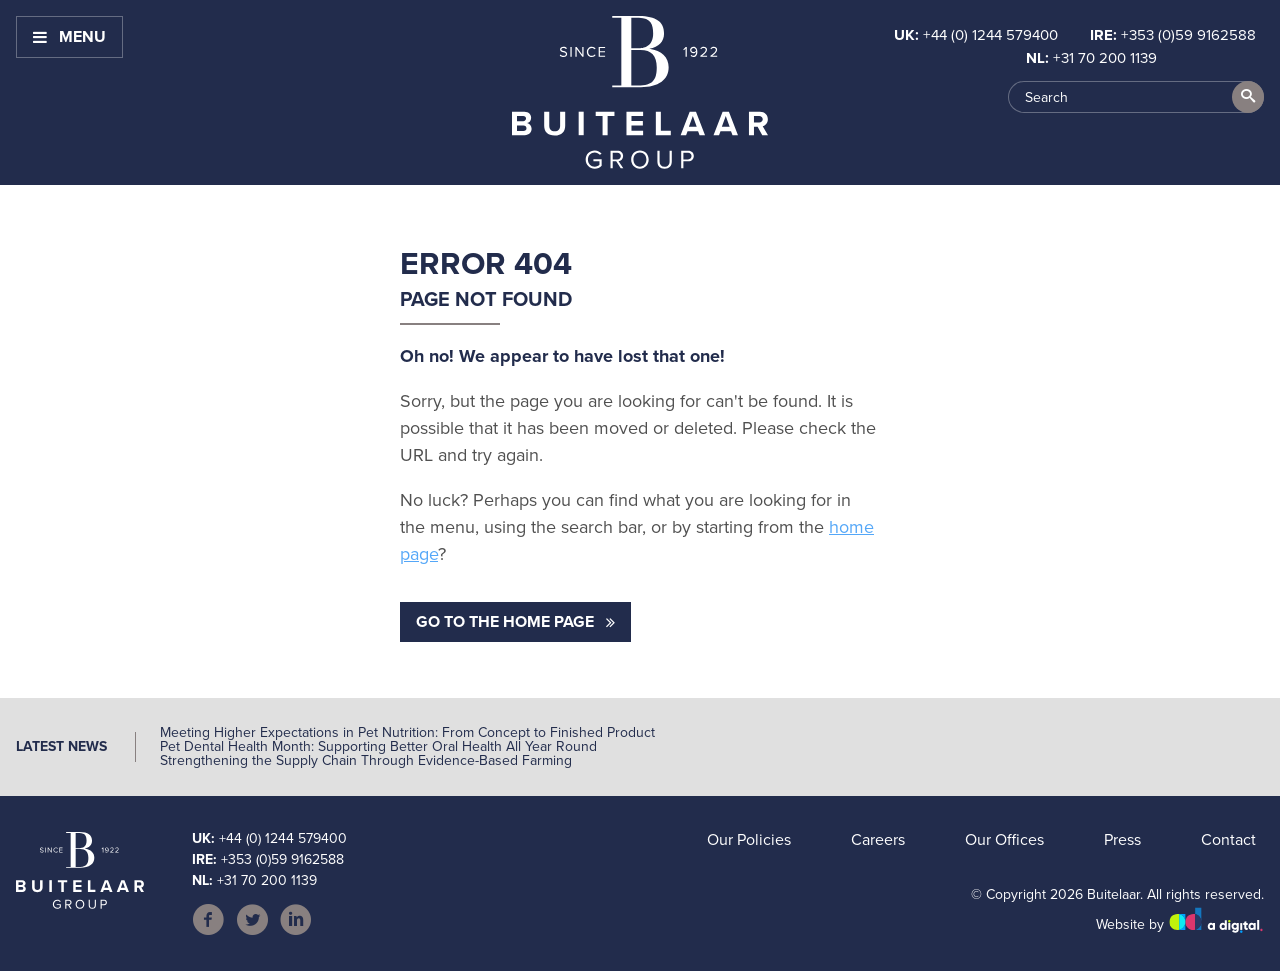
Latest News (61, 746)
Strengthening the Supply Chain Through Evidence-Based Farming (366, 760)
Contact (1228, 839)
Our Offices (1004, 839)
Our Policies (749, 839)
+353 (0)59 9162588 (1188, 35)
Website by (1180, 924)
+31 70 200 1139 (1105, 58)
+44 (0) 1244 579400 (990, 35)
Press (1122, 839)
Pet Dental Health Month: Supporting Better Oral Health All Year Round (378, 746)
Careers (878, 839)
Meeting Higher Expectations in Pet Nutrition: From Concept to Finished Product (407, 732)
